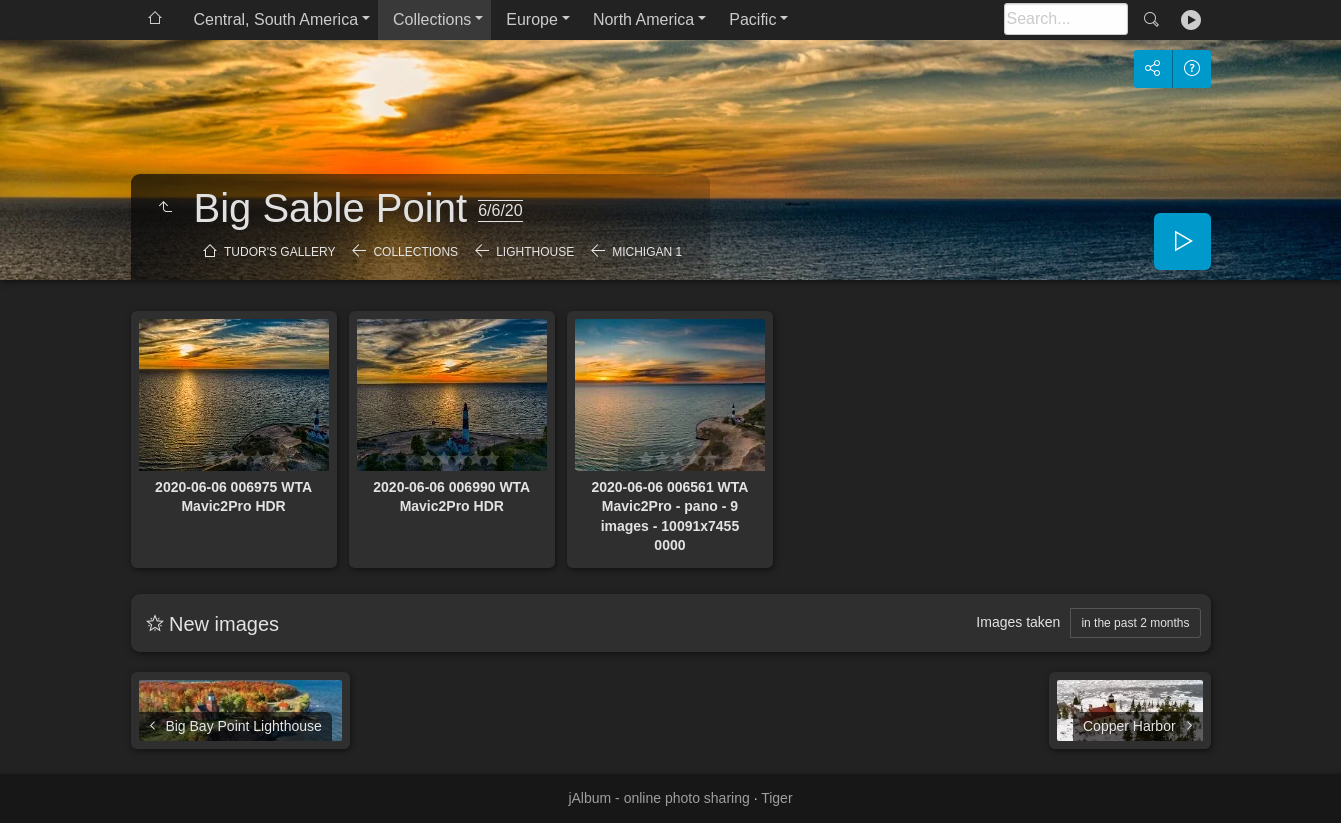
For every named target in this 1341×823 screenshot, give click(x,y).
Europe (532, 19)
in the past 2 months (1135, 623)
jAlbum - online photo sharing (658, 798)
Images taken (1018, 622)
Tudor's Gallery (279, 252)
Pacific (752, 19)
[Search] (1066, 19)
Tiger (776, 798)
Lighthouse (535, 252)
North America (643, 19)
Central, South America (276, 19)
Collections (432, 19)
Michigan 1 (647, 252)
